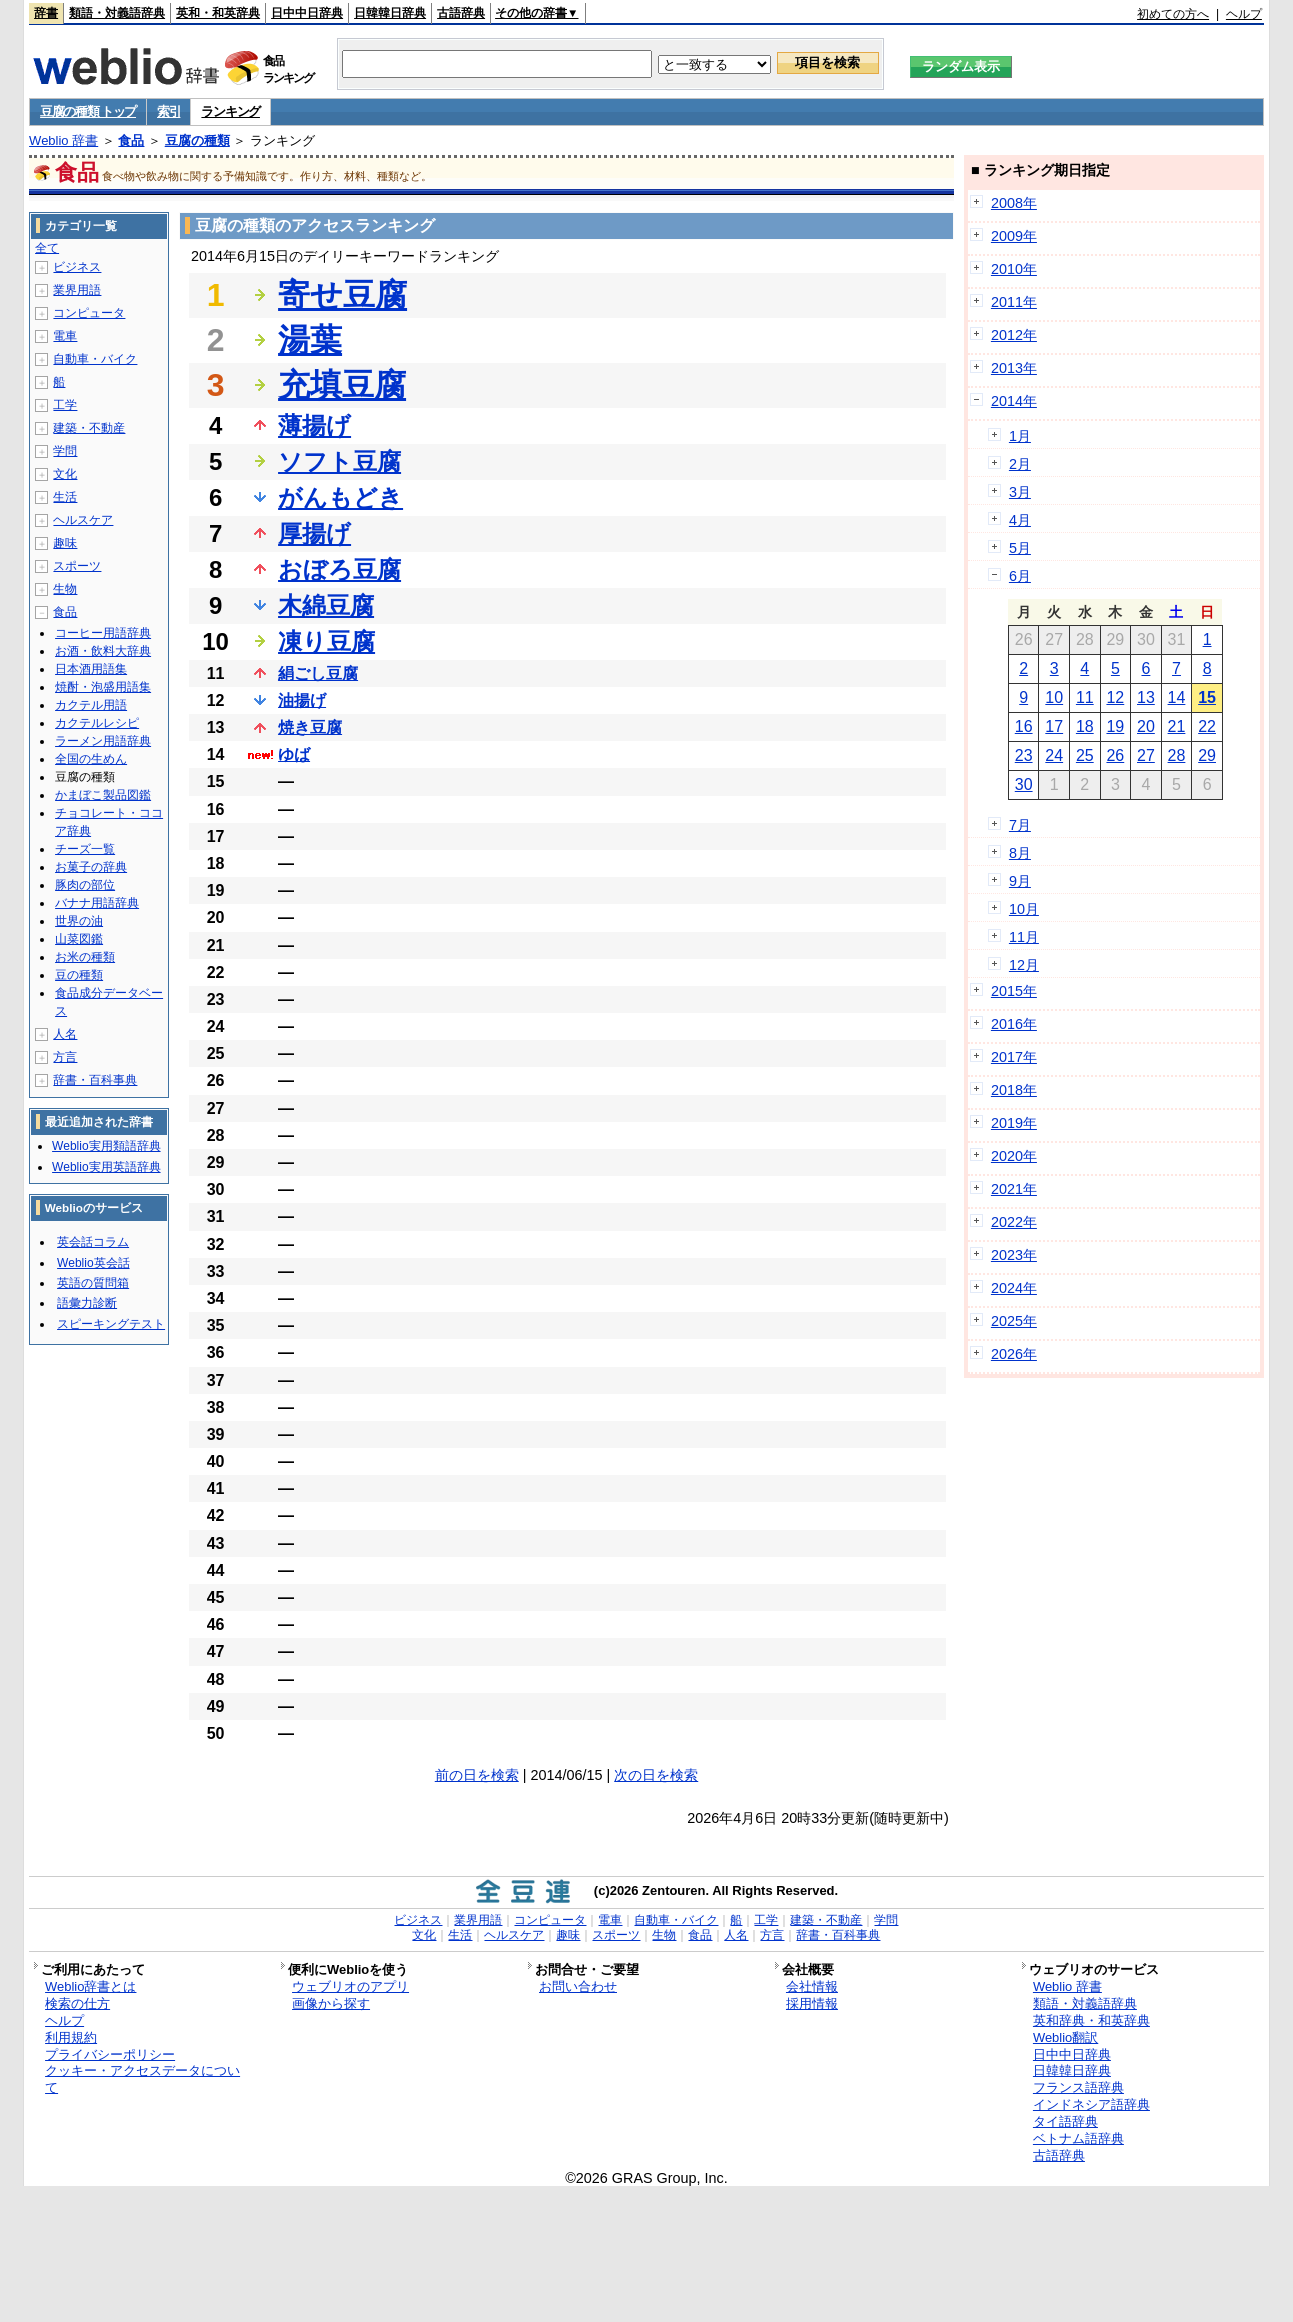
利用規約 (71, 2037)
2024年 (1014, 1288)
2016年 (1014, 1024)
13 (1146, 697)
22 (1207, 726)
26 (1115, 755)
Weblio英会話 (93, 1263)
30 (1024, 784)
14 (1177, 697)
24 (1054, 755)
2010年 (1014, 269)
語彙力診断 (87, 1303)
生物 (65, 589)
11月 (1024, 937)
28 (1177, 755)
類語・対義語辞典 (117, 13)
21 (1177, 726)
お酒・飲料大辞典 (103, 651)
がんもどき (340, 497)
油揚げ (302, 700)
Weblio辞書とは (90, 1986)
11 (1085, 697)
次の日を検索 (656, 1775)
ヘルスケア (83, 520)
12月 (1024, 965)
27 (1146, 755)
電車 (65, 336)
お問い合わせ (578, 1986)
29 (1207, 755)
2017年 (1014, 1057)
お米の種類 (85, 957)
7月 (1020, 825)
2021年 (1014, 1189)
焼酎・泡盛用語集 (103, 687)
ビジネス (77, 267)
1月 (1020, 436)
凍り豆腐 (326, 641)
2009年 (1014, 236)
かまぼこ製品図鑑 (103, 795)
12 (1115, 697)
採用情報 (812, 2003)
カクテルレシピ (97, 723)
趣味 (65, 543)
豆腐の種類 (197, 140)
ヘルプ (1244, 14)
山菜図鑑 (79, 939)
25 (1085, 755)
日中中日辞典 (307, 13)
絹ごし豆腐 (318, 673)
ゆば (294, 754)
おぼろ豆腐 (339, 569)
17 (1054, 726)
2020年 (1014, 1156)
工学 (65, 405)
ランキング (230, 111)
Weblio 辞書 (63, 140)
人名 (65, 1034)
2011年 (1014, 302)
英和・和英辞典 (218, 13)
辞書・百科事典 (95, 1080)
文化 (65, 474)
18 (1085, 726)
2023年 (1014, 1255)
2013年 (1014, 368)
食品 (131, 140)
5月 (1020, 548)
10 (1054, 697)
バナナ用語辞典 (97, 903)
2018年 (1014, 1090)
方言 (65, 1057)
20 (1146, 726)
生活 (65, 497)
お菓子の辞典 (91, 867)
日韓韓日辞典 (390, 13)
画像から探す (331, 2003)
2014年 (1014, 401)
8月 (1020, 853)
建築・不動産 (89, 428)
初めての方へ (1173, 14)
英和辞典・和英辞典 (1091, 2020)
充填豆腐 (342, 385)
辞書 (46, 13)
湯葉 (310, 340)
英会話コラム (93, 1242)
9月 (1020, 881)
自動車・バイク (95, 359)
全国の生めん (91, 759)
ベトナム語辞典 (1078, 2138)
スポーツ (77, 566)
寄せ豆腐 (342, 295)
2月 (1020, 464)
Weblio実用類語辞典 (106, 1146)
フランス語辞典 (1078, 2087)
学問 (65, 451)
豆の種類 (79, 975)
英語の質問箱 (93, 1283)
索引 (168, 111)
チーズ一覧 (85, 849)
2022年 (1014, 1222)
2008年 (1014, 203)
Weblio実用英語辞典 (106, 1167)
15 (1207, 697)
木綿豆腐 (326, 605)
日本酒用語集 (91, 669)
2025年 (1014, 1321)
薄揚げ (314, 425)
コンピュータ (89, 313)
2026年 (1014, 1354)
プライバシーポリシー (110, 2054)
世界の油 (79, 921)
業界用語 (77, 290)
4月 (1020, 520)
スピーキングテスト (111, 1324)
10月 (1024, 909)
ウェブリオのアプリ (350, 1986)
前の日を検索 (477, 1775)
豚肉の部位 (85, 885)
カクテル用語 (91, 705)
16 (1024, 726)
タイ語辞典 (1065, 2121)
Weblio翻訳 (1065, 2037)
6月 (1020, 576)
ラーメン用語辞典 (103, 741)
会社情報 (812, 1986)
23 (1024, 755)
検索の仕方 (77, 2003)
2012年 (1014, 335)
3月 (1020, 492)
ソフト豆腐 (339, 461)
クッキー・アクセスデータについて (142, 2079)
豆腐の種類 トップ (88, 111)
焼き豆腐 (310, 727)
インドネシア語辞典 (1091, 2104)
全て (47, 248)
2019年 (1014, 1123)
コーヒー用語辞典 (103, 633)
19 (1115, 726)
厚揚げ (314, 533)
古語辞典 (461, 13)
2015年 (1014, 991)
